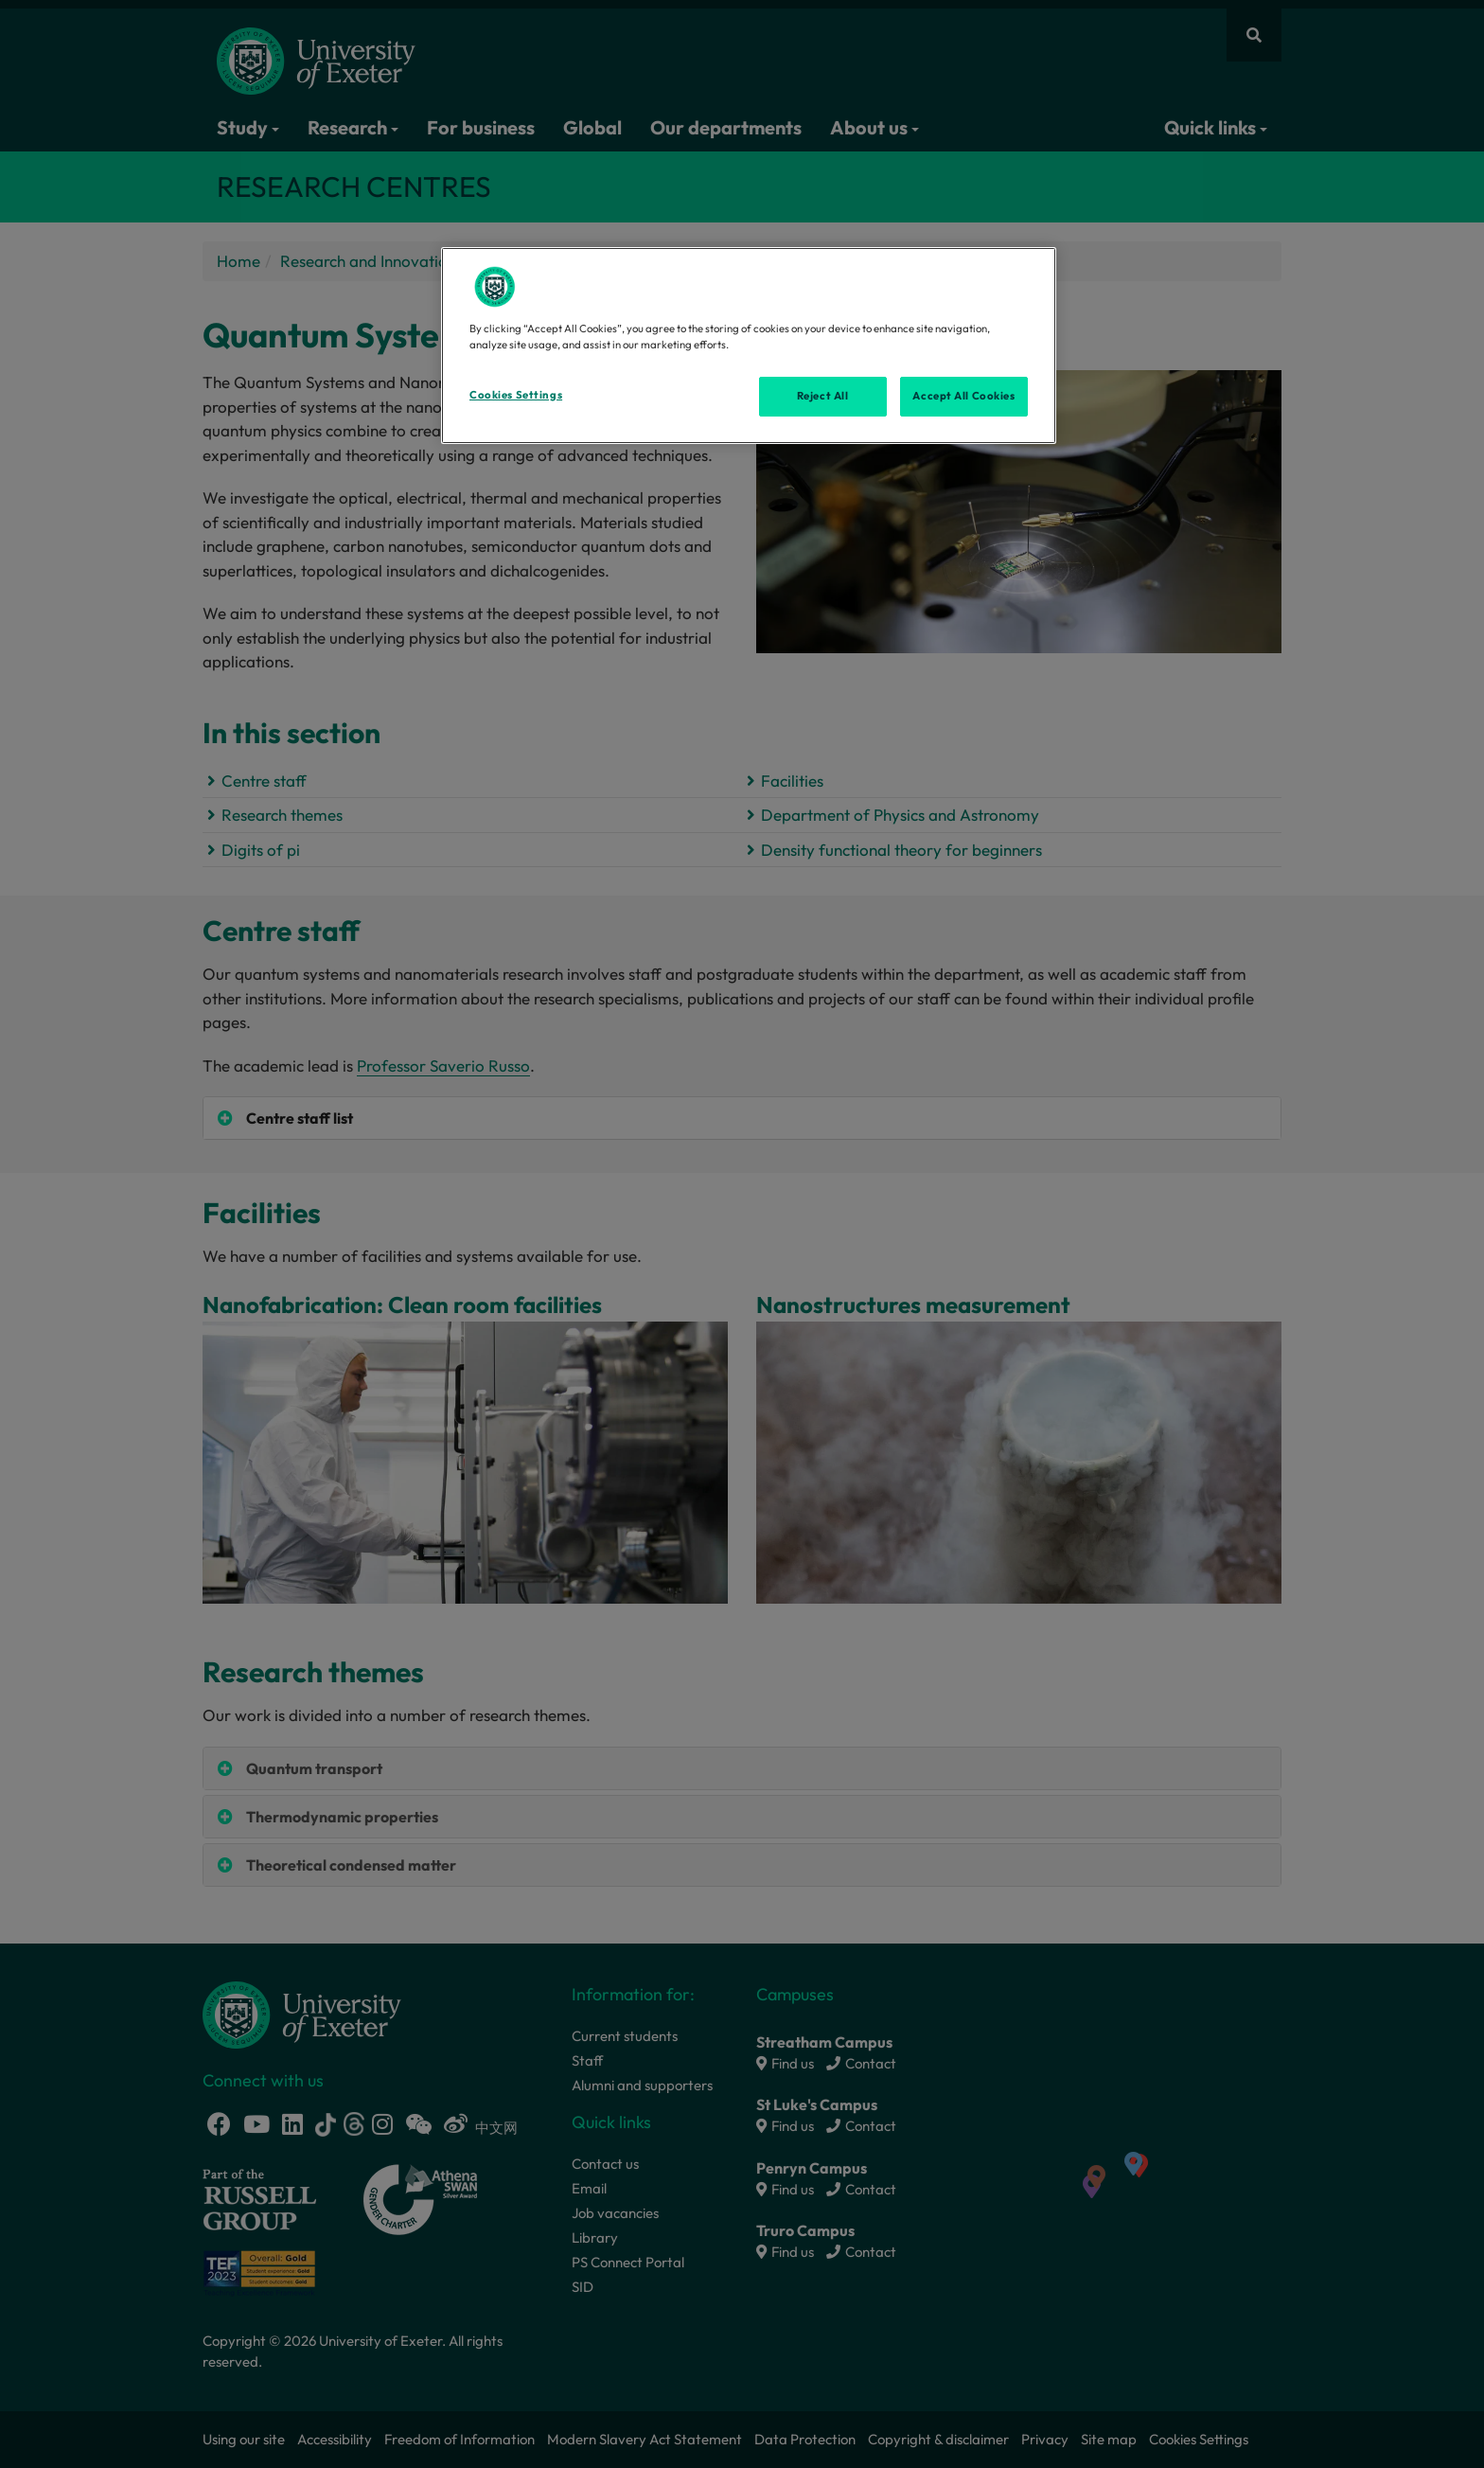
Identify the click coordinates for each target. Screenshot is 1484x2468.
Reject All (823, 395)
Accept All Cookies (963, 395)
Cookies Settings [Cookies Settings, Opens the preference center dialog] (515, 394)
